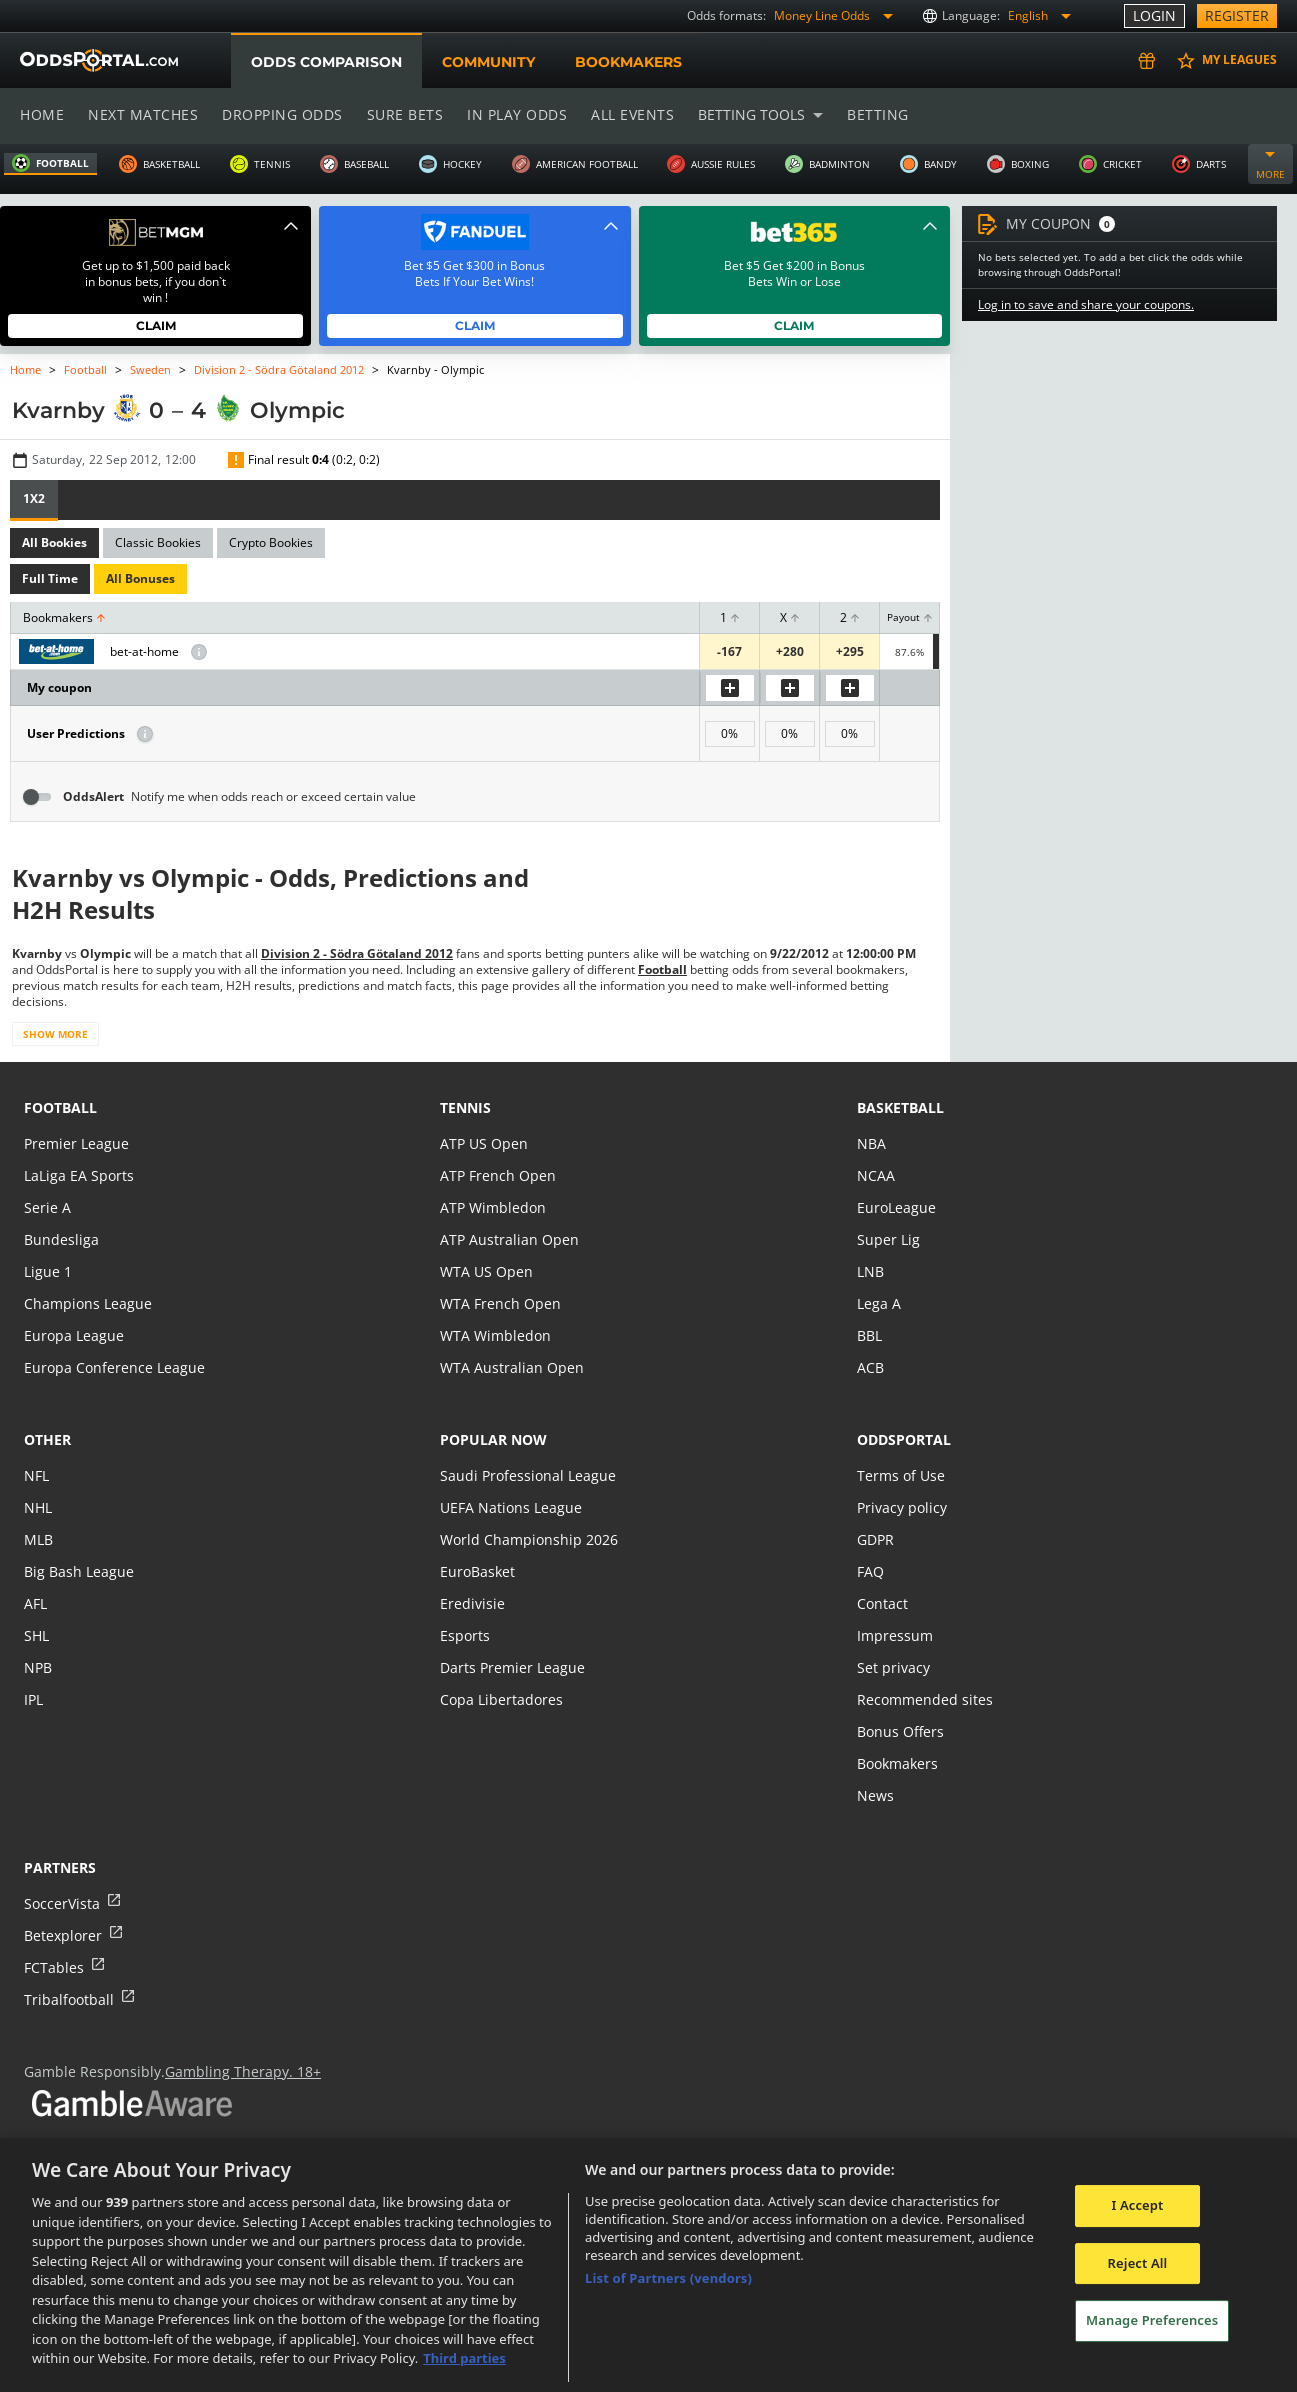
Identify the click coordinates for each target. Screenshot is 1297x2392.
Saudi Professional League (525, 1475)
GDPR (875, 1539)
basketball (900, 1107)
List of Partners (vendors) (668, 2278)
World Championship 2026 (526, 1539)
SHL (36, 1635)
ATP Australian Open (507, 1239)
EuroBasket (477, 1571)
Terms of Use (900, 1475)
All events (626, 114)
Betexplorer (62, 1935)
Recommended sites (923, 1699)
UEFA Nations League (509, 1507)
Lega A (878, 1303)
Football (86, 369)
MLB (38, 1539)
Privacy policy (901, 1507)
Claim (155, 325)
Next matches (142, 114)
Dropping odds (279, 114)
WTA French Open (498, 1303)
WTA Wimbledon (494, 1335)
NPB (38, 1667)
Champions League (86, 1303)
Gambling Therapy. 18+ (235, 2071)
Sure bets (400, 114)
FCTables (53, 1967)
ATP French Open (496, 1175)
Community (487, 62)
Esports (464, 1635)
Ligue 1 (47, 1271)
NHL (38, 1507)
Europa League (73, 1335)
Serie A (46, 1207)
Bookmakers (628, 62)
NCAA (875, 1175)
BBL (869, 1335)
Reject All (1138, 2263)
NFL (36, 1475)
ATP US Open (483, 1143)
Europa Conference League (112, 1367)
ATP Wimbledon (492, 1207)
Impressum (894, 1635)
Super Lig (887, 1239)
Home (42, 114)
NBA (871, 1143)
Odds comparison (326, 62)
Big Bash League (77, 1571)
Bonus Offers (900, 1731)
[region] (648, 2265)
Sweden (149, 369)
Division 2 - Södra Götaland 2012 (278, 369)
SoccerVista (61, 1903)
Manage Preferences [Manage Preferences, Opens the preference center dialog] (1152, 2321)
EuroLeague (896, 1207)
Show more (54, 1034)
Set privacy (892, 1667)
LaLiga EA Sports (77, 1175)
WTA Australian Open (509, 1367)
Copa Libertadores (500, 1699)
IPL (34, 1699)
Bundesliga (60, 1239)
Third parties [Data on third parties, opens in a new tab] (464, 2358)
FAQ (870, 1571)
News (875, 1795)
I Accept (1137, 2205)
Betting (868, 114)
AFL (35, 1603)
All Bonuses (138, 579)
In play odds (511, 114)
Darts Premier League (511, 1667)
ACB (870, 1367)
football (60, 1107)
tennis (465, 1107)
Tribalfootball (67, 1999)
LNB (870, 1271)
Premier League (75, 1143)
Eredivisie (471, 1603)
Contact (882, 1603)
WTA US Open (485, 1271)
